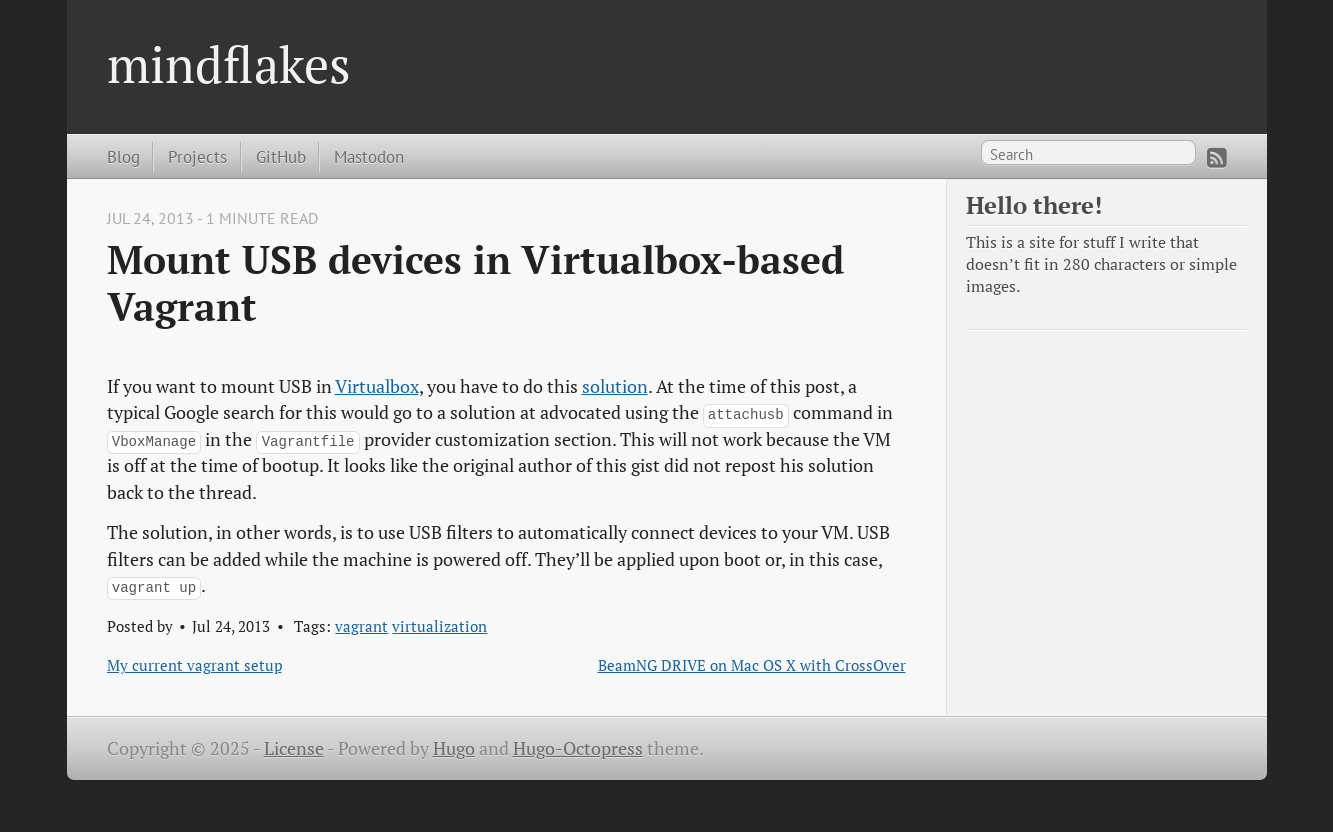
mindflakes (229, 64)
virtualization (439, 626)
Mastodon (369, 156)
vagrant (361, 626)
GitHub (281, 156)
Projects (197, 156)
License (294, 748)
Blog (123, 156)
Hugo (454, 748)
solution (615, 386)
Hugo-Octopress (578, 748)
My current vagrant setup (194, 665)
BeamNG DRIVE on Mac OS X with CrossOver (752, 665)
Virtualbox (377, 386)
